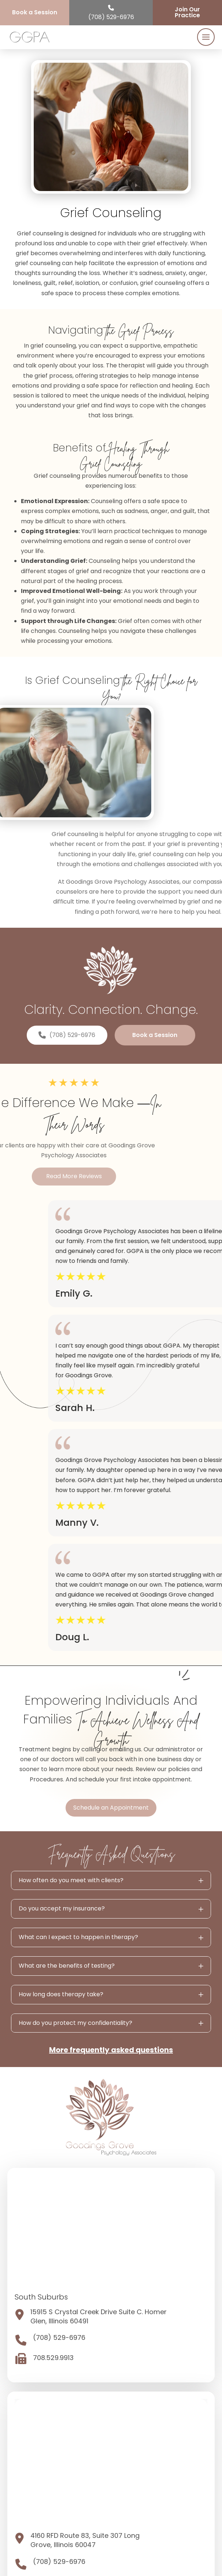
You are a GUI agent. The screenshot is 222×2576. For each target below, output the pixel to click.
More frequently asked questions (111, 2050)
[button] (206, 37)
